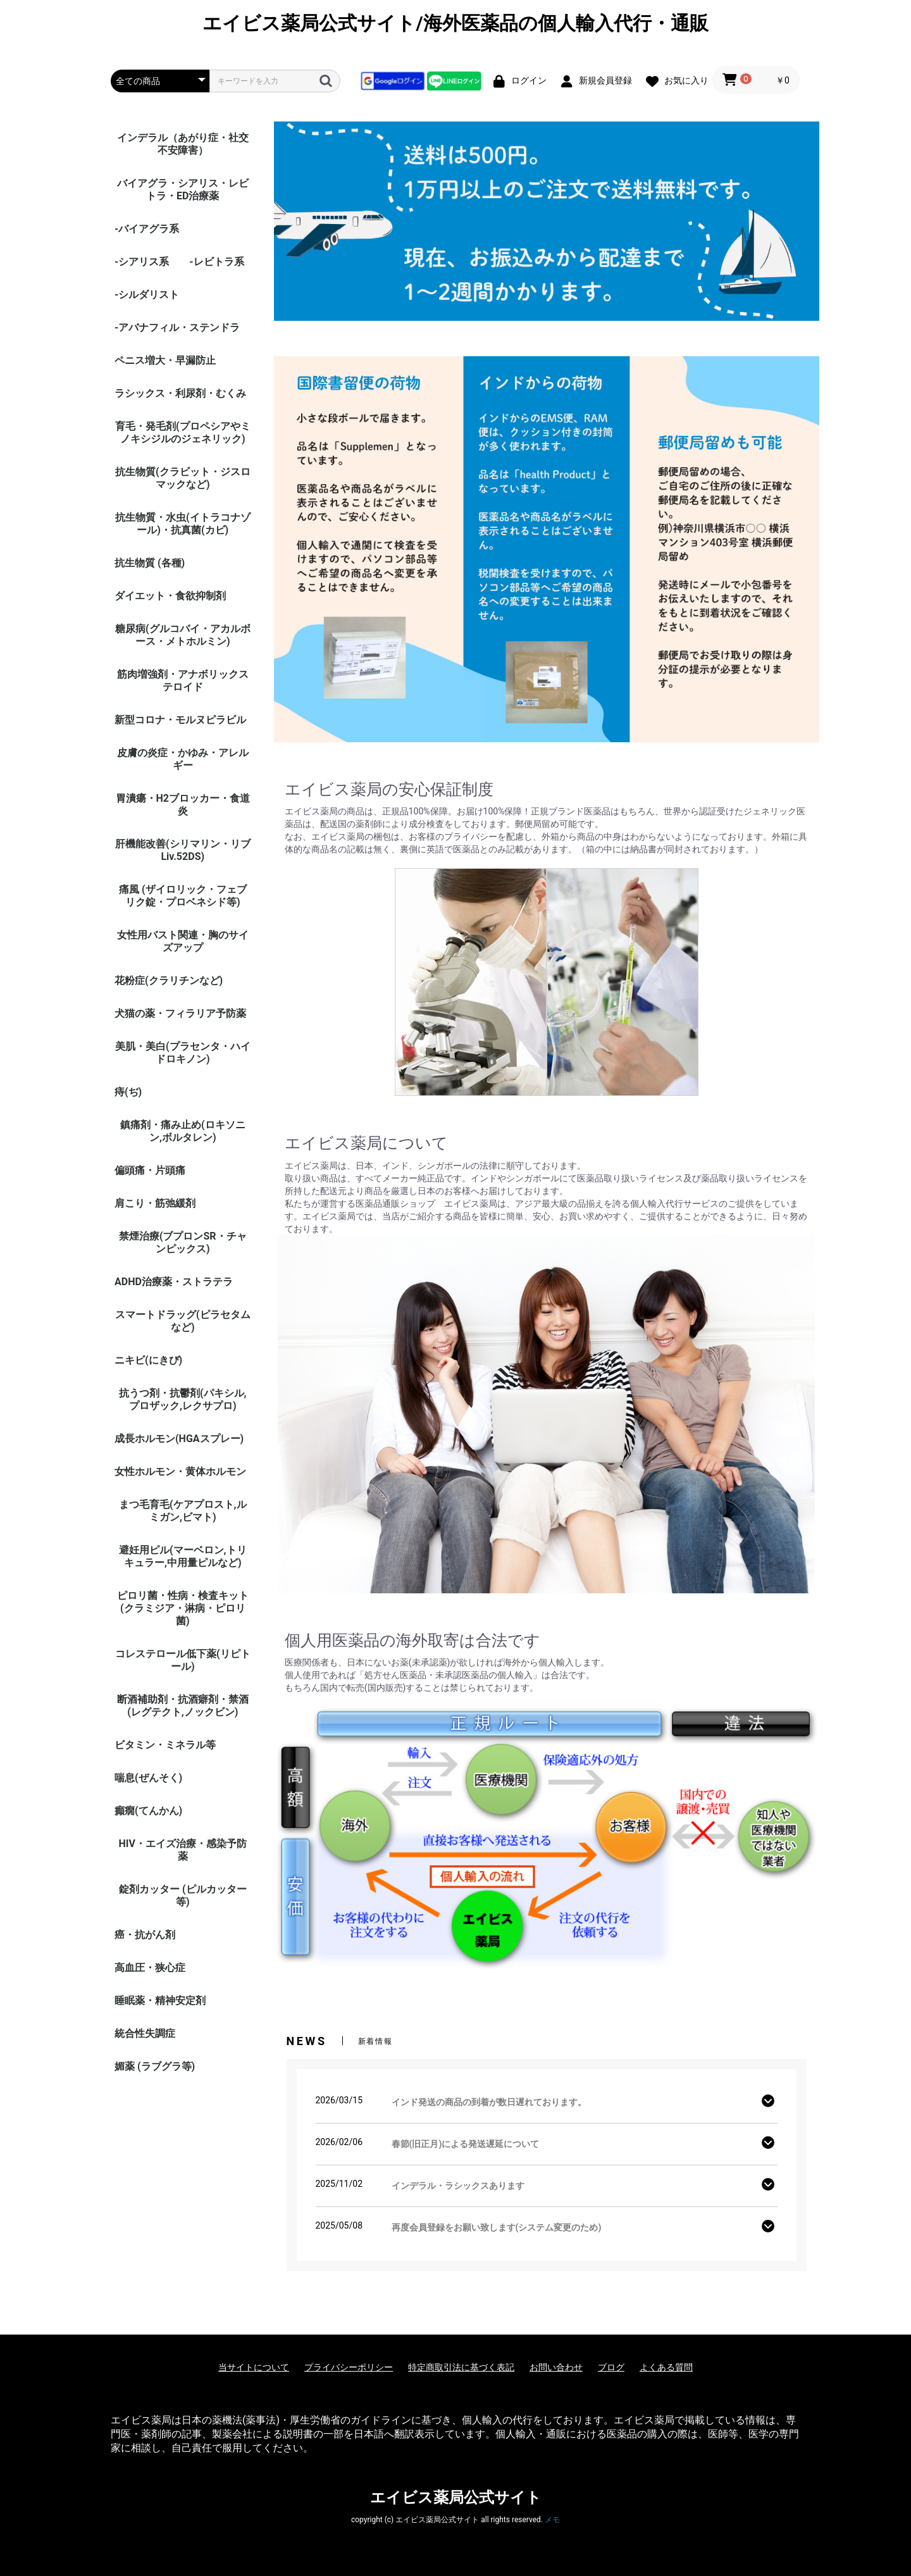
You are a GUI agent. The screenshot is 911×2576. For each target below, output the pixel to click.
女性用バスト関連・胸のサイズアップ (183, 941)
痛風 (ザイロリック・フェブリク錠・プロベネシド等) (183, 895)
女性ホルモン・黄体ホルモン (180, 1471)
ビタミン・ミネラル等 (165, 1745)
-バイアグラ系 (147, 229)
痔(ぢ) (128, 1092)
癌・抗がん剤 (145, 1935)
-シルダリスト (147, 295)
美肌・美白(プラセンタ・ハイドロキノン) (183, 1052)
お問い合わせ (556, 2367)
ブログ (611, 2367)
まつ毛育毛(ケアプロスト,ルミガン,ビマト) (183, 1510)
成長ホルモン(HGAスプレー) (179, 1439)
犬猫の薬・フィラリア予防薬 (180, 1013)
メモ (552, 2519)
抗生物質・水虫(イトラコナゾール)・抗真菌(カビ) (183, 523)
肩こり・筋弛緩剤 (155, 1203)
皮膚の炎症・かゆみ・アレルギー (183, 759)
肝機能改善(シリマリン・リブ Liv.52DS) (183, 850)
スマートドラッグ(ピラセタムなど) (183, 1321)
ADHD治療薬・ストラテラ (174, 1282)
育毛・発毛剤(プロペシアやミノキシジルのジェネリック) (183, 432)
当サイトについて (253, 2367)
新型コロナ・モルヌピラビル (180, 720)
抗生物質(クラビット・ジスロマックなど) (183, 478)
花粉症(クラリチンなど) (169, 980)
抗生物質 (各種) (150, 563)
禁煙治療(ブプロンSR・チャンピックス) (183, 1242)
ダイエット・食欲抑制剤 (170, 596)
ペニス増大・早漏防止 (165, 360)
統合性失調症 (145, 2033)
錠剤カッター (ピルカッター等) (183, 1895)
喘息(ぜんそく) (148, 1778)
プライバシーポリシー (348, 2367)
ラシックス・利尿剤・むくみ (180, 393)
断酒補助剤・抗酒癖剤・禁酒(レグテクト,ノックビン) (183, 1705)
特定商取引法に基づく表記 (461, 2367)
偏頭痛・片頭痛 (150, 1170)
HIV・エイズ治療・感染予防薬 (183, 1850)
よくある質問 (666, 2367)
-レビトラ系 (216, 262)
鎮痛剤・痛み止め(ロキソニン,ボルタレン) (182, 1131)
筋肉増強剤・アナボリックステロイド (183, 680)
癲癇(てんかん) (148, 1811)
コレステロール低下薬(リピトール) (183, 1660)
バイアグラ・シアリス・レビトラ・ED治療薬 (183, 189)
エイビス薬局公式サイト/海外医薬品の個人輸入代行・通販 (455, 23)
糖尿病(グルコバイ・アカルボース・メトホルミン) (183, 635)
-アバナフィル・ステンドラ (177, 327)
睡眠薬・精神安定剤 (160, 2000)
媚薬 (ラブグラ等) (155, 2066)
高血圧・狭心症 (150, 1968)
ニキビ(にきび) (148, 1360)
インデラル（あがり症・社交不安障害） (183, 144)
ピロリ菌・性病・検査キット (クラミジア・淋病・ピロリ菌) (183, 1608)
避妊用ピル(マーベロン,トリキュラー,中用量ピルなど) (183, 1556)
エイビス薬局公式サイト (456, 2497)
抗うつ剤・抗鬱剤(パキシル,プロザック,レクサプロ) (183, 1399)
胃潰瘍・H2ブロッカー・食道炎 (183, 804)
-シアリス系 (142, 262)
